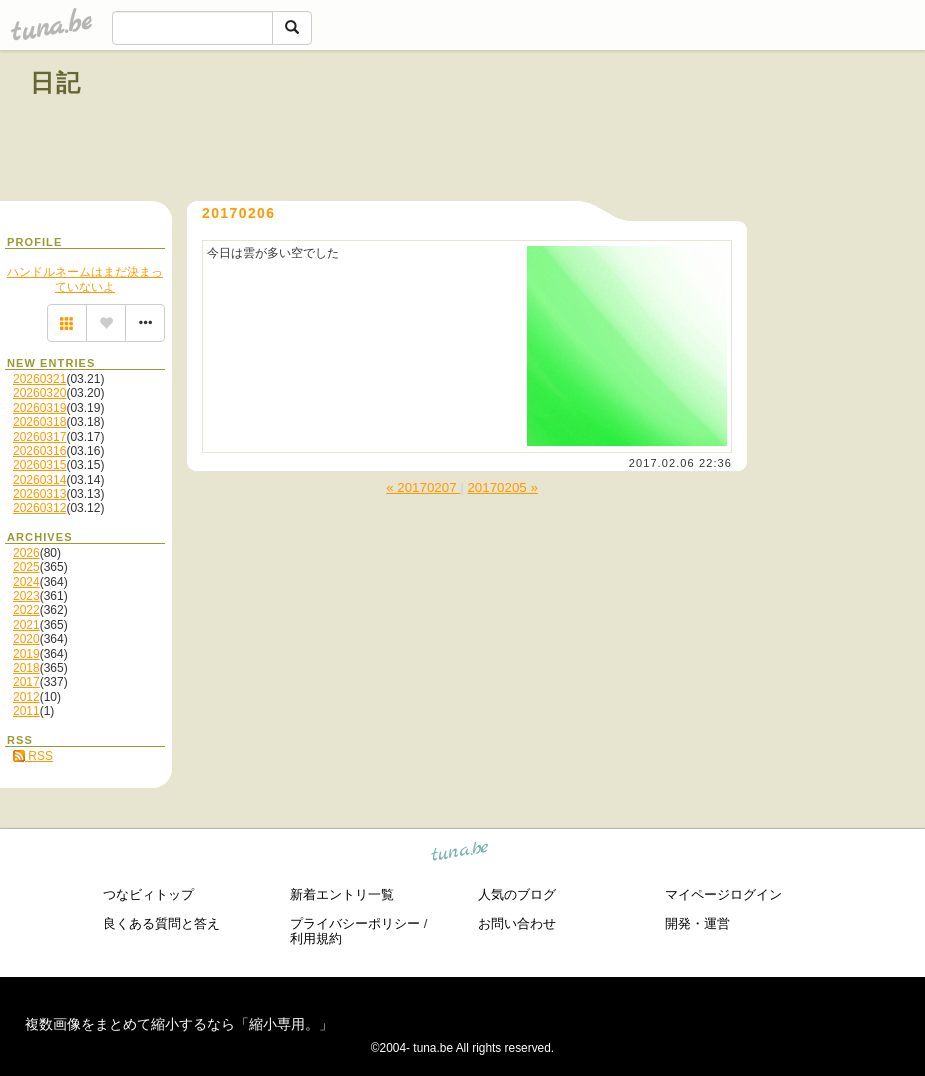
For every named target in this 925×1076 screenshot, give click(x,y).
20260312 (39, 508)
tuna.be (460, 854)
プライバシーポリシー (355, 923)
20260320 (39, 393)
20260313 (39, 494)
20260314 (39, 480)
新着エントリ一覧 (342, 894)
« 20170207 (423, 487)
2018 (26, 668)
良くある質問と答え (161, 923)
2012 (26, 697)
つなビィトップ (148, 894)
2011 (26, 711)
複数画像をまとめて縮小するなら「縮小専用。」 (179, 1024)
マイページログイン (723, 894)
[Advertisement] (667, 128)
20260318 (39, 422)
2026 (26, 553)
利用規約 (316, 938)
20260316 (39, 451)
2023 (26, 596)
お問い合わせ (517, 923)
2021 (26, 625)
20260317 (39, 437)
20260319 (39, 408)
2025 (26, 567)
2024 (26, 582)
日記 (56, 82)
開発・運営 (697, 923)
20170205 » (502, 487)
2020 (26, 639)
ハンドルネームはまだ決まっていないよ (85, 279)
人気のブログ (517, 894)
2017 (26, 682)
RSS (33, 756)
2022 (26, 610)
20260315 (39, 465)
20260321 (39, 379)
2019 (26, 654)
